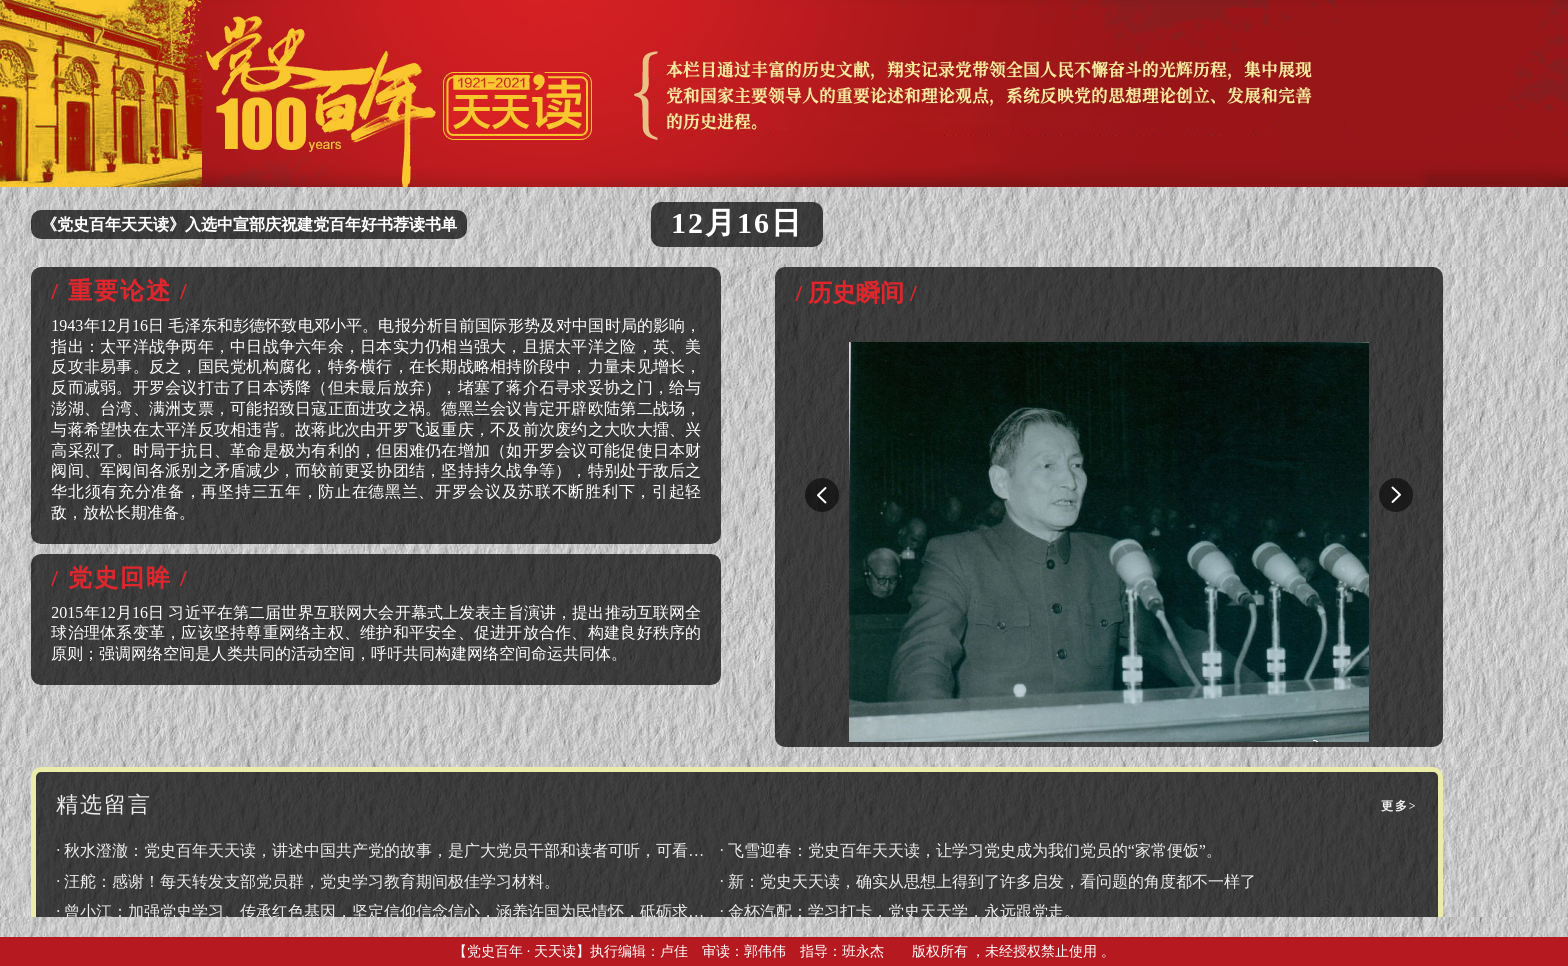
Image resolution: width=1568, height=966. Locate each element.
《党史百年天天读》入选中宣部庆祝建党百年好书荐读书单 (249, 224)
